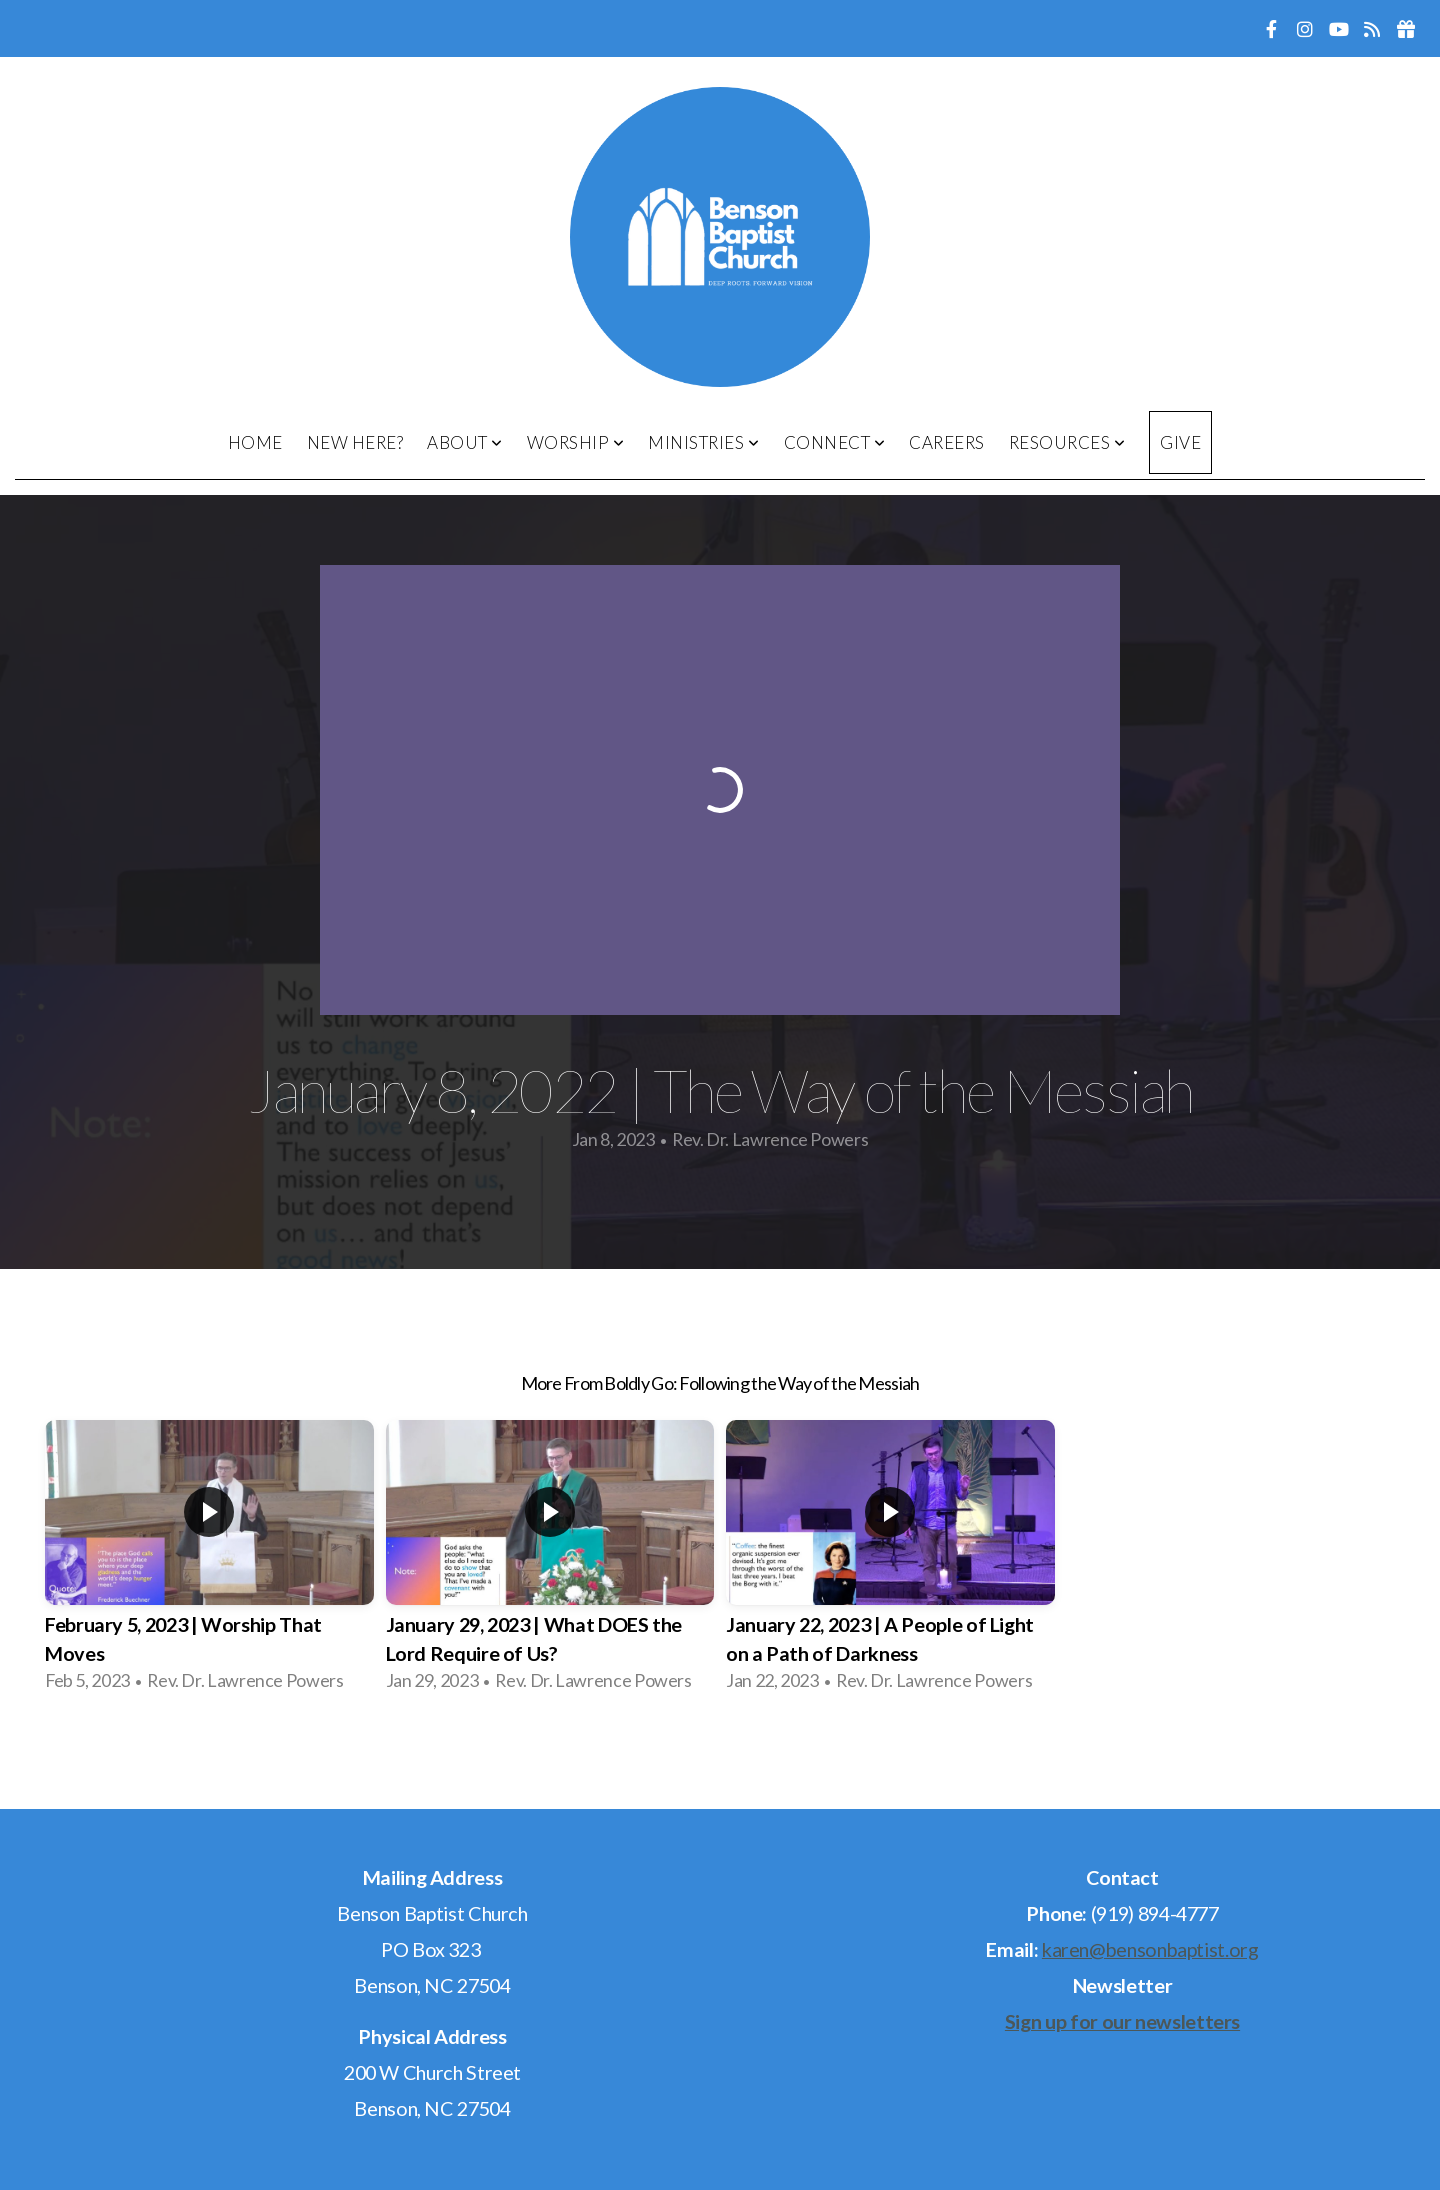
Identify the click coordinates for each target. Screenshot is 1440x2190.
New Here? (355, 442)
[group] (209, 1562)
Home (255, 442)
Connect (835, 442)
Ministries (703, 442)
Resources (1067, 442)
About (465, 442)
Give (1180, 442)
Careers (947, 442)
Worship (576, 442)
